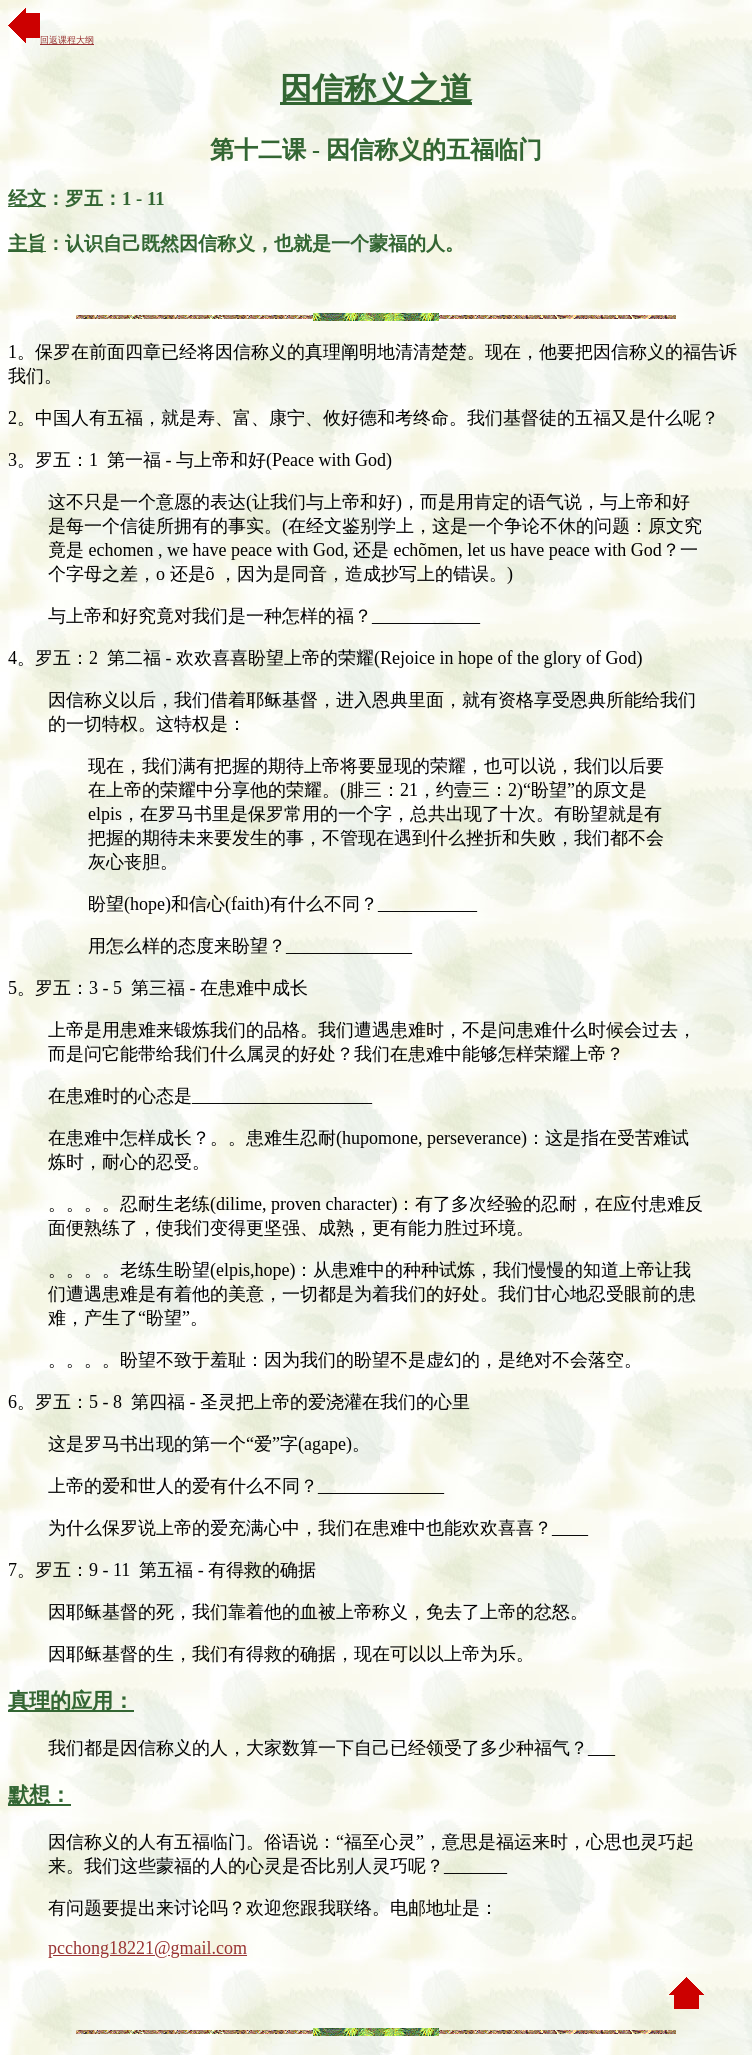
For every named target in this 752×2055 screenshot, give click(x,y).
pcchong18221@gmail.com (147, 1948)
